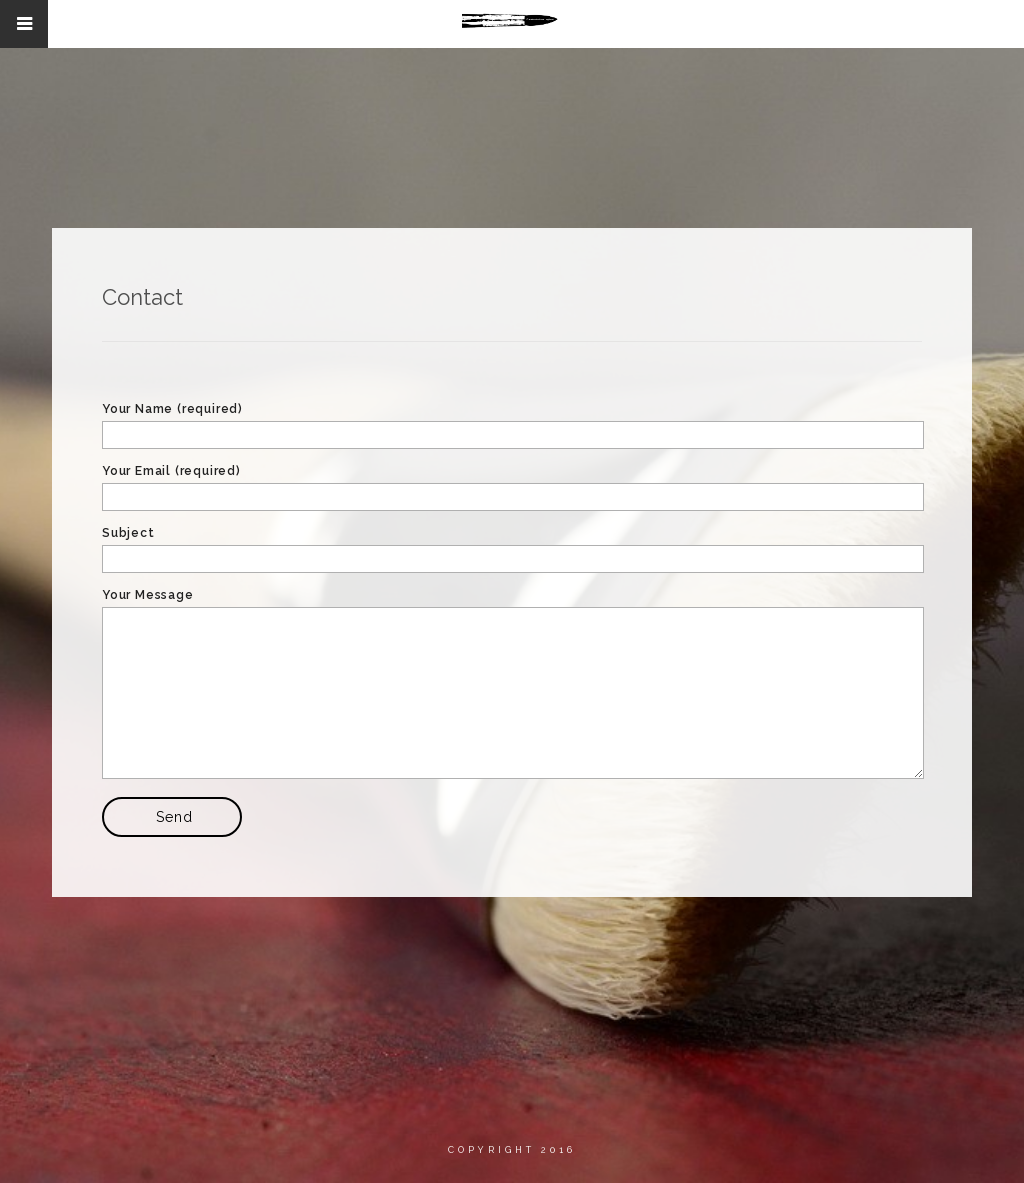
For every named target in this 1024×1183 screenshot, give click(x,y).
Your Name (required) (512, 425)
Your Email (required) (512, 487)
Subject (512, 549)
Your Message (512, 685)
